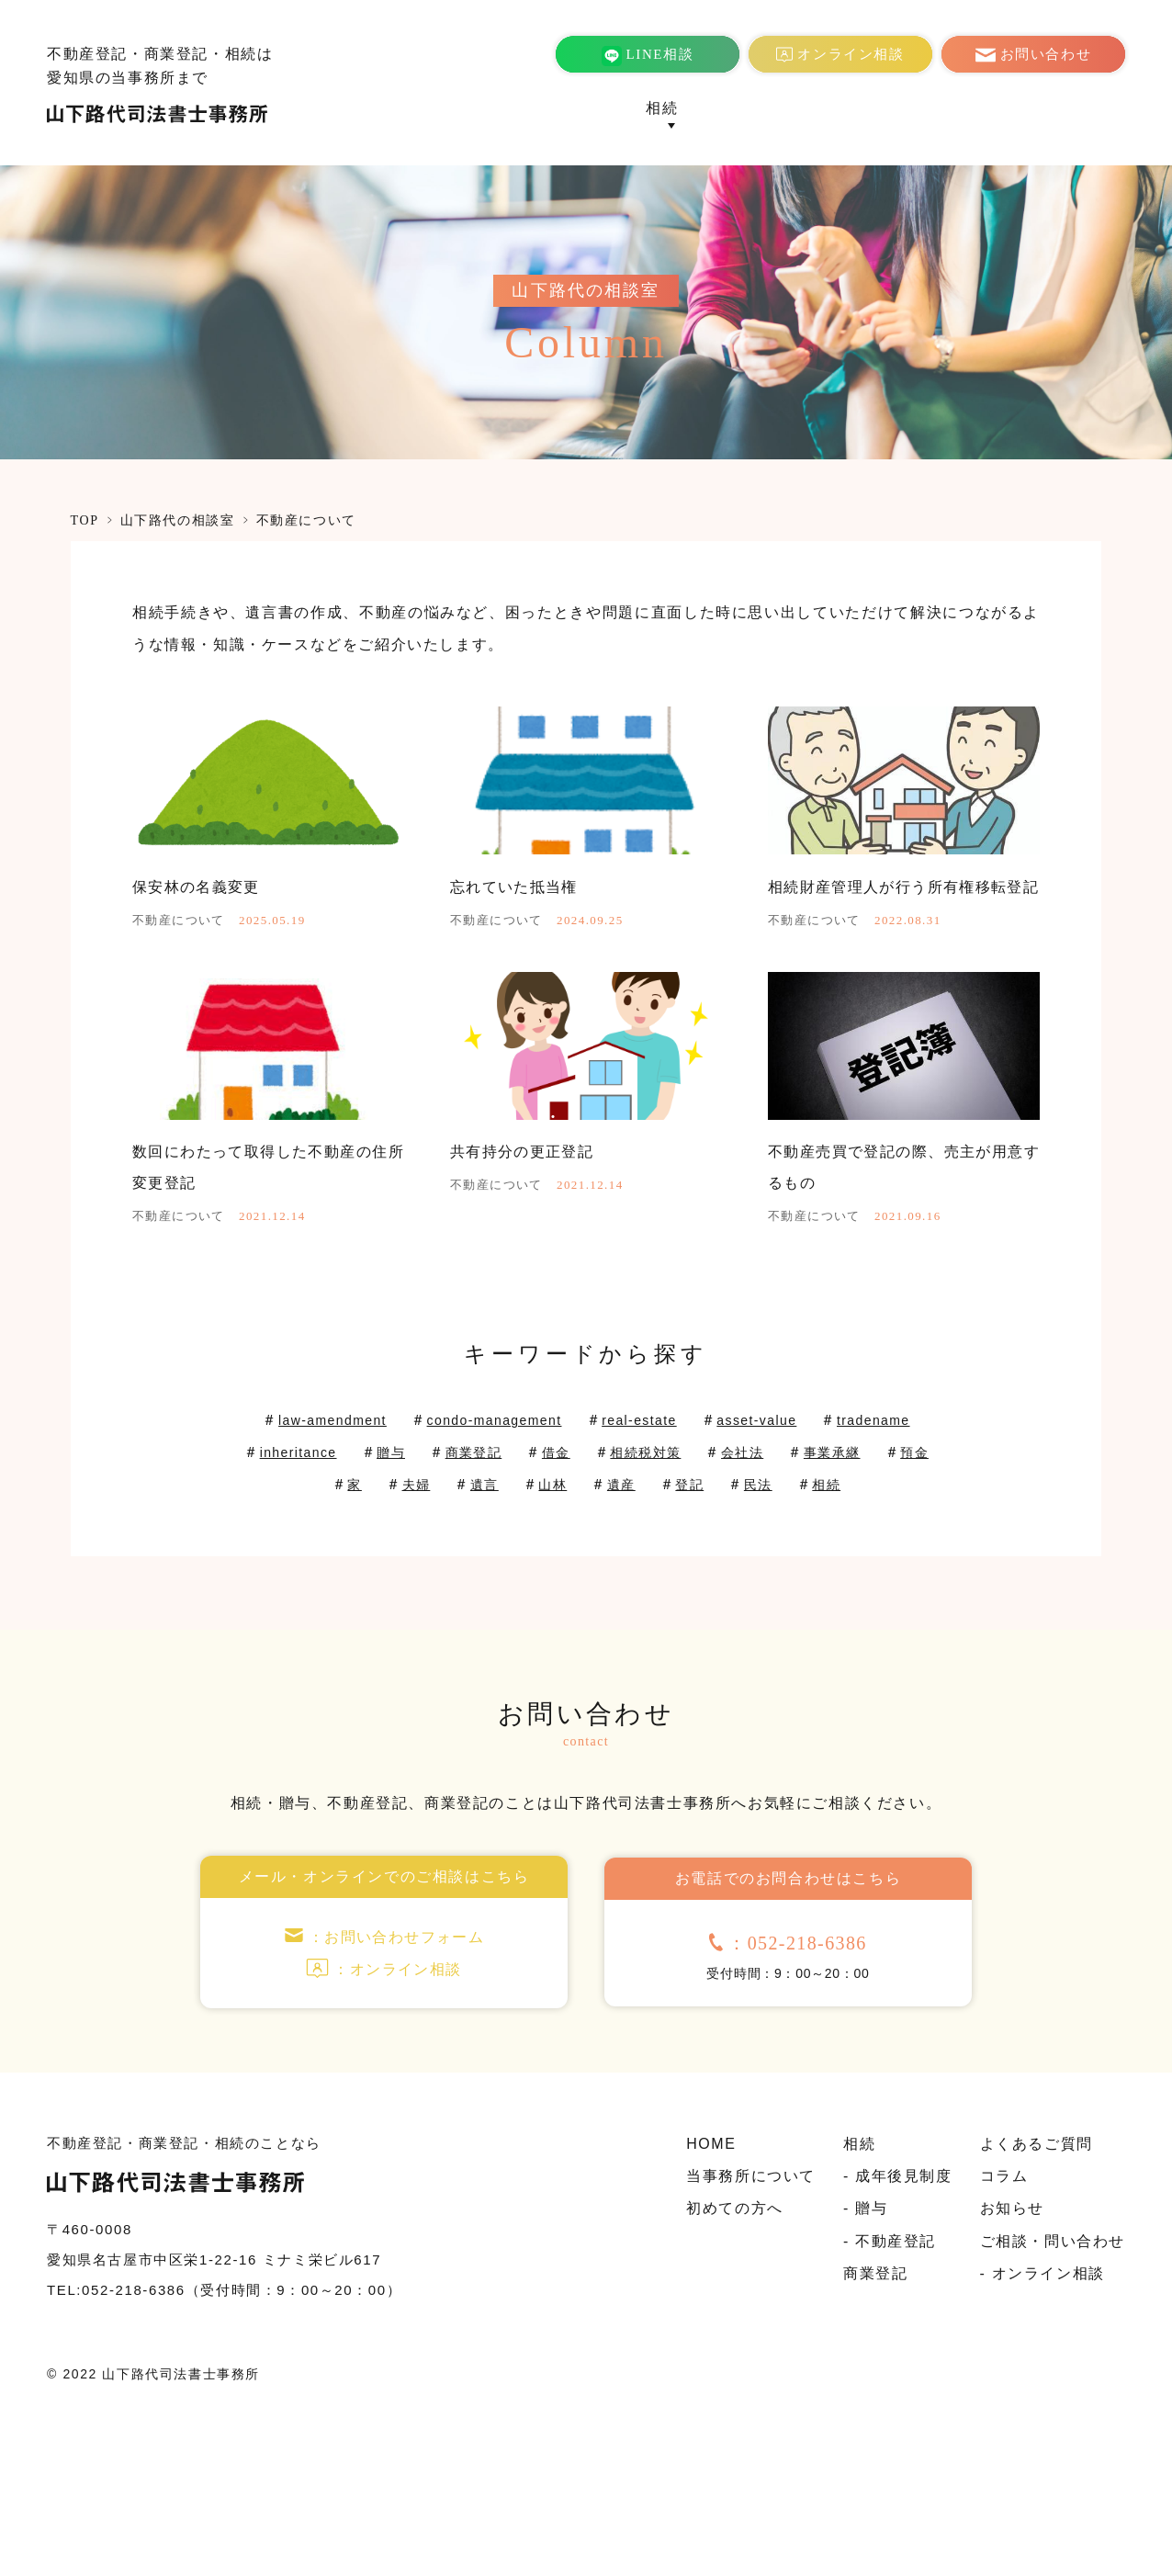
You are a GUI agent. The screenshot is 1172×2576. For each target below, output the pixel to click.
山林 (675, 1577)
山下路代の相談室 (177, 520)
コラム (1024, 108)
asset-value (835, 1512)
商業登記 (722, 108)
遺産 (747, 1577)
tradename (301, 1545)
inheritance (426, 1545)
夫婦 (529, 1577)
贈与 (527, 1545)
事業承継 (312, 1577)
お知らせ (1093, 108)
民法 (891, 1577)
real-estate (707, 1512)
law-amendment (369, 1512)
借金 (704, 1545)
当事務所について (570, 108)
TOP (85, 520)
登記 (820, 1577)
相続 (594, 1609)
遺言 (602, 1577)
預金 (401, 1577)
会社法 (905, 1545)
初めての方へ (815, 108)
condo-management (547, 1512)
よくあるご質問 (931, 108)
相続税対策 (801, 1545)
